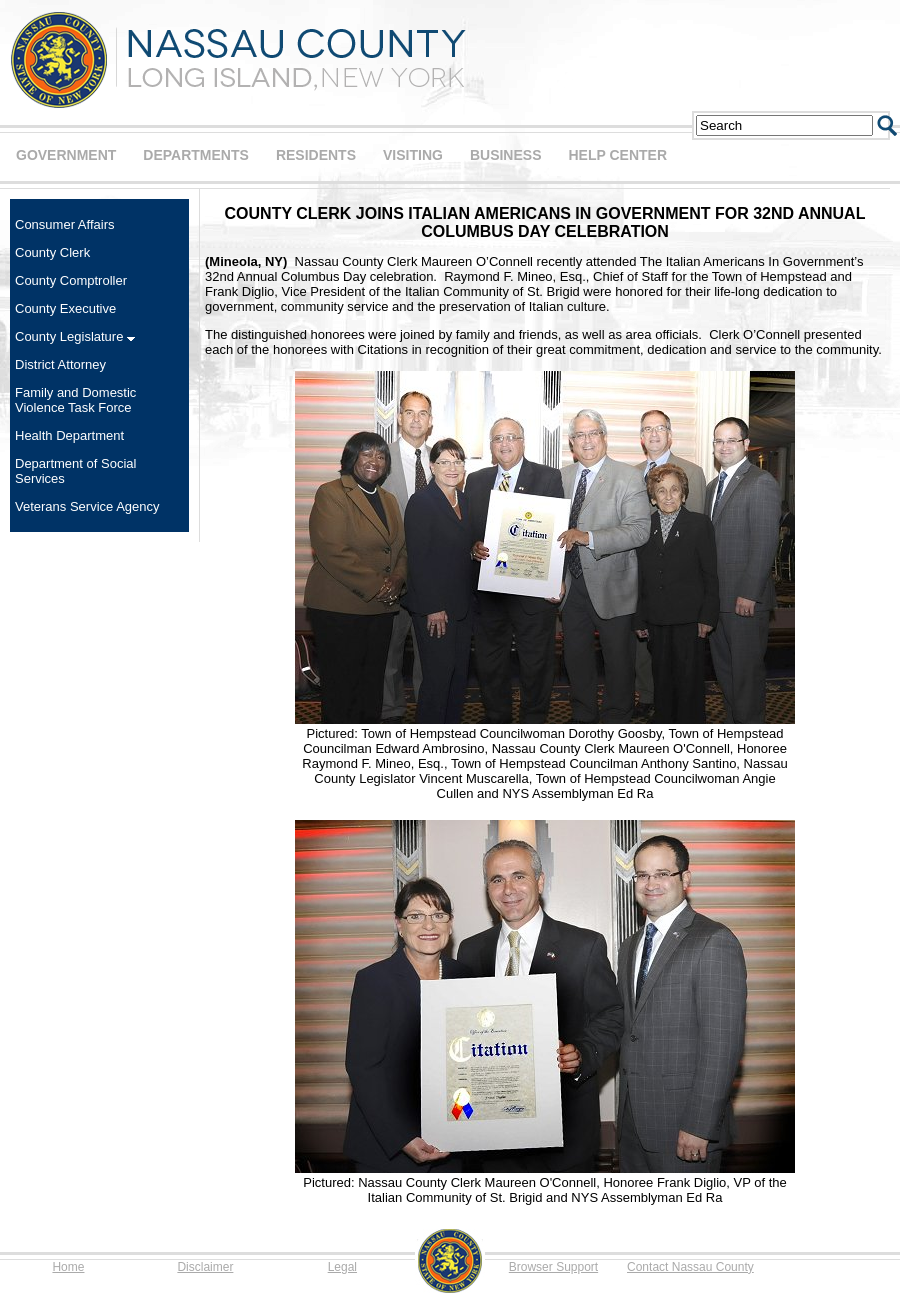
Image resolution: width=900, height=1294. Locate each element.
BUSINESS (506, 155)
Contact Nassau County (690, 1267)
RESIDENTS (316, 155)
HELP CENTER (617, 155)
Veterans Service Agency (87, 506)
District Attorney (60, 364)
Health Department (69, 435)
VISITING (413, 155)
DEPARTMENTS (196, 155)
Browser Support (553, 1267)
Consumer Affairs (64, 224)
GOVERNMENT (66, 155)
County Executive (65, 308)
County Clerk (52, 252)
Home (68, 1267)
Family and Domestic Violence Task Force (75, 400)
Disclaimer (205, 1267)
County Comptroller (71, 280)
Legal (342, 1267)
